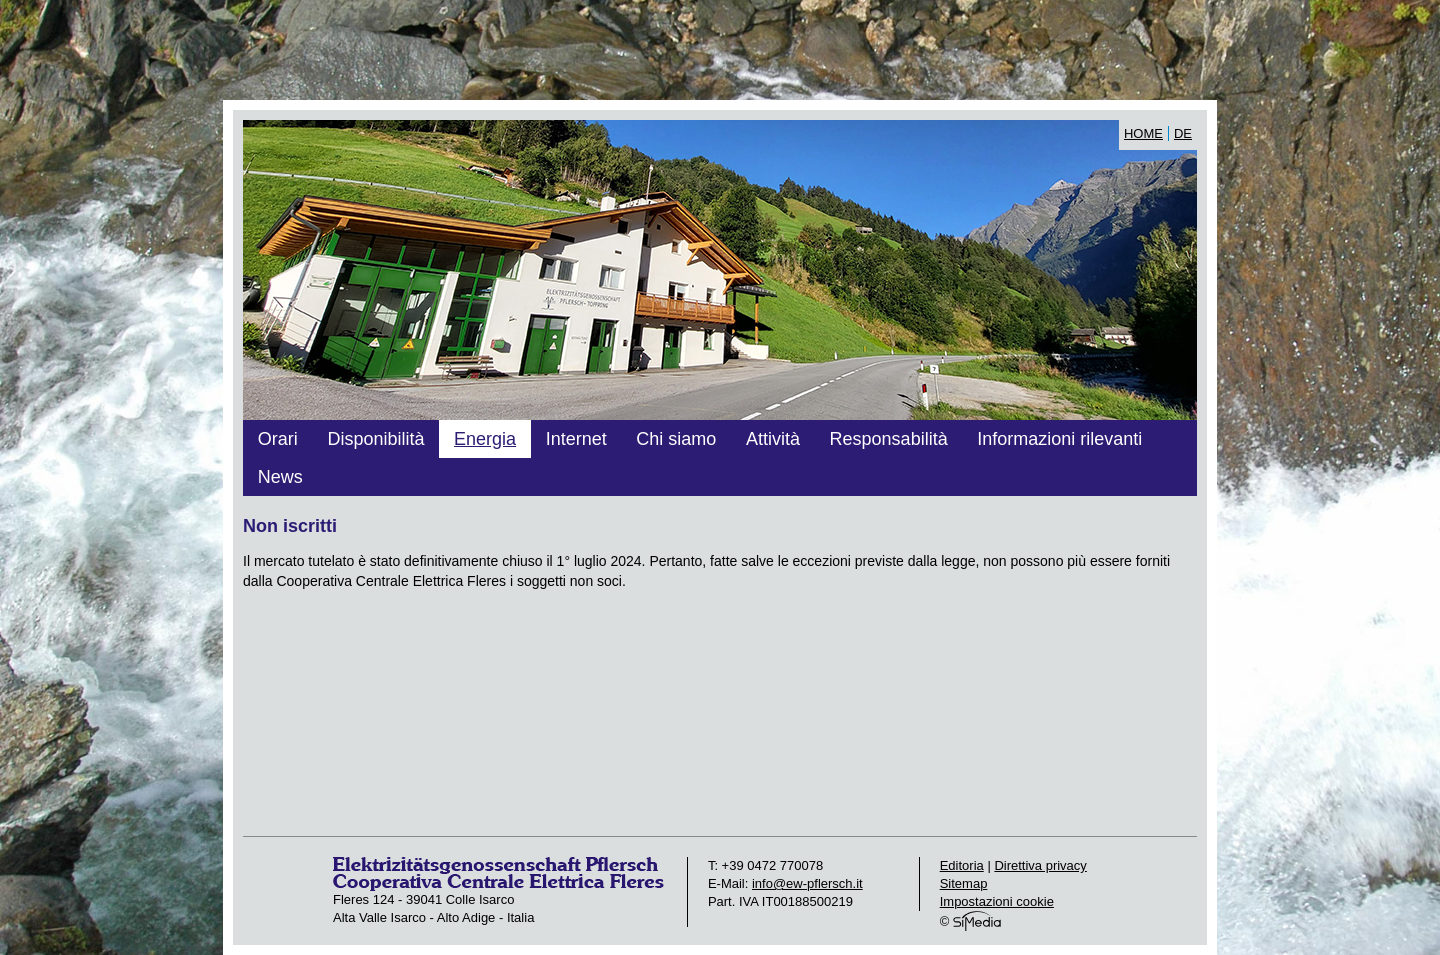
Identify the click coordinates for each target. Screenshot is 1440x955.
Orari (278, 439)
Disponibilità (375, 439)
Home (1143, 133)
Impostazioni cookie (997, 901)
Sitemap (964, 883)
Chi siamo (676, 439)
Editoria (962, 865)
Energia (485, 439)
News (280, 477)
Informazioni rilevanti (1059, 439)
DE (1183, 133)
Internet (576, 439)
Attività (773, 439)
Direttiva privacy (1040, 865)
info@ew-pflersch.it (807, 883)
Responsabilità (889, 439)
